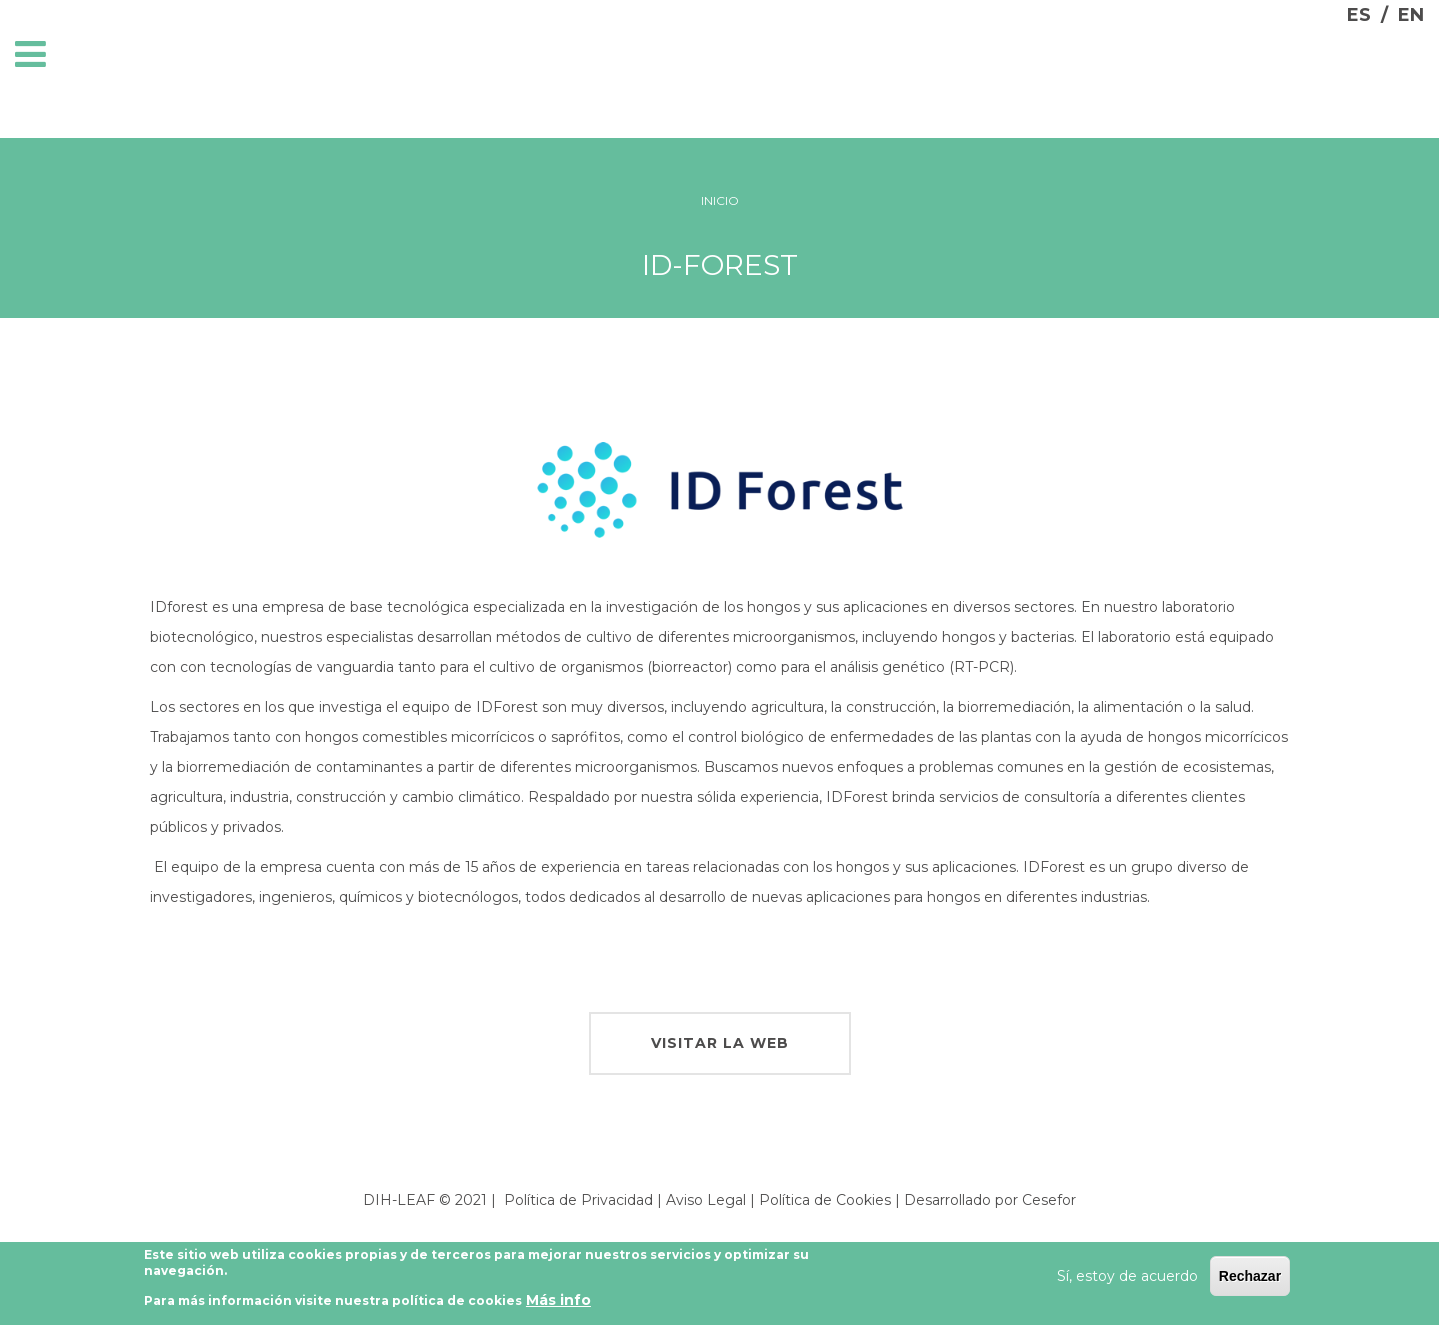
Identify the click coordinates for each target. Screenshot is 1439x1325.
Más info (558, 1305)
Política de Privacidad (578, 1200)
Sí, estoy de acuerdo (1127, 1281)
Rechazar (1250, 1281)
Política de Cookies (825, 1200)
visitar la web (720, 1043)
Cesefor (1049, 1200)
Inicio (720, 200)
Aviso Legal (706, 1200)
